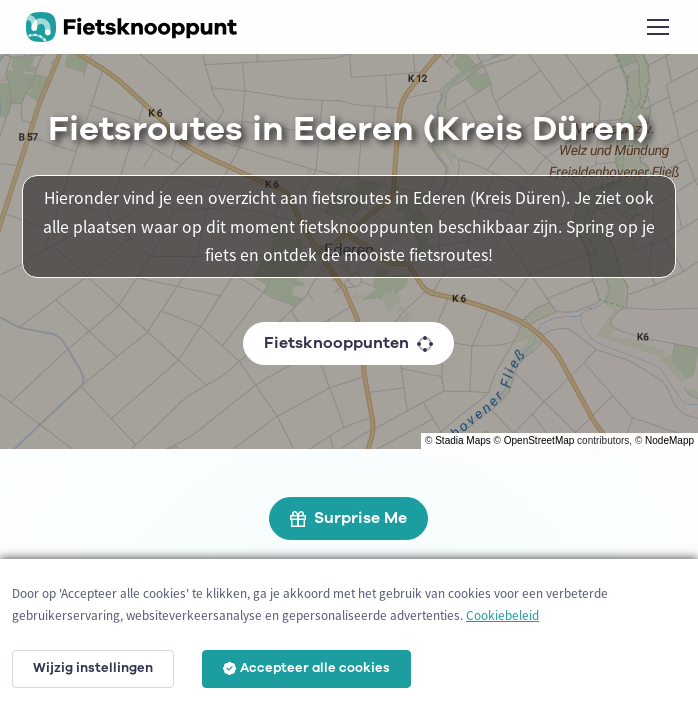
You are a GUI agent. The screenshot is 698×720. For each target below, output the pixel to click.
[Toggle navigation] (657, 27)
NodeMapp (669, 440)
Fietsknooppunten (348, 343)
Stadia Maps (463, 440)
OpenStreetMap (539, 440)
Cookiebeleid (502, 615)
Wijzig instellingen (93, 668)
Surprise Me (348, 518)
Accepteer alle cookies (306, 668)
